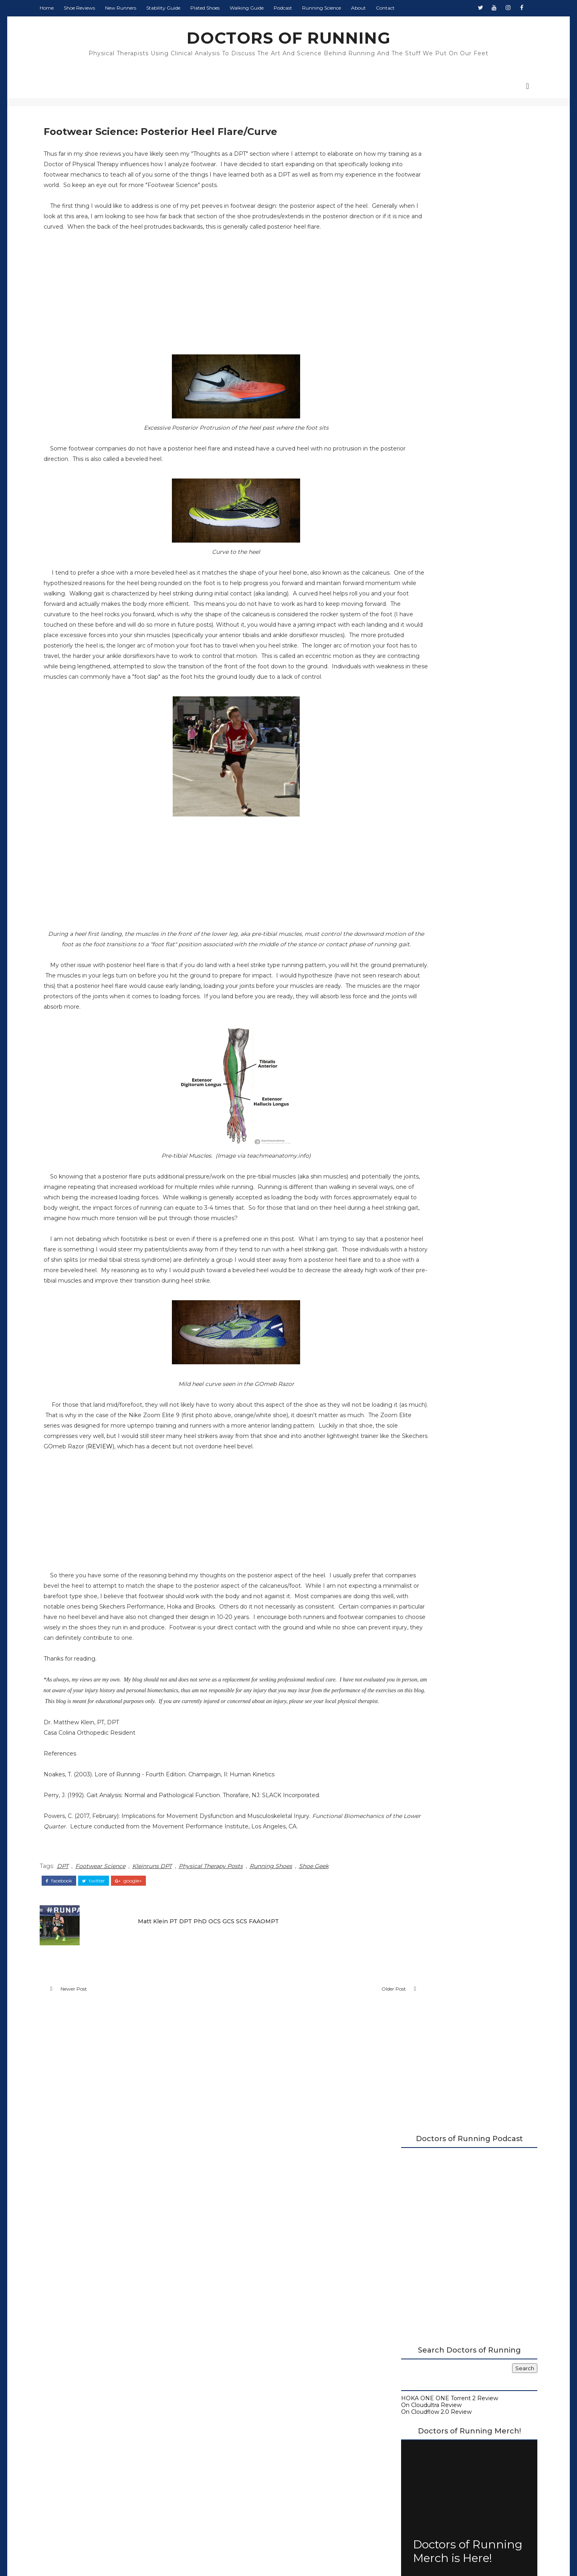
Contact (399, 8)
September (419, 832)
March (411, 873)
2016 (402, 928)
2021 (402, 767)
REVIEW (72, 1554)
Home (61, 8)
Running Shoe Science (418, 630)
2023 (403, 750)
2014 (402, 944)
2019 (402, 783)
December (418, 807)
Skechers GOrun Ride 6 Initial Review (452, 889)
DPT (77, 2003)
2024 (403, 742)
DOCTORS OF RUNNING (289, 38)
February (415, 912)
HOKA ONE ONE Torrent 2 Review (435, 377)
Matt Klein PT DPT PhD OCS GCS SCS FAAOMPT (212, 2055)
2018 (403, 791)
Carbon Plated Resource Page (429, 623)
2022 (403, 758)
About (372, 8)
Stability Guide (178, 8)
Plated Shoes (219, 8)
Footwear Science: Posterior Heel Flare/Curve (447, 900)
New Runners (135, 8)
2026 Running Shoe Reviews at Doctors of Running (446, 594)
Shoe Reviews (93, 8)
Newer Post (88, 2129)
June (409, 856)
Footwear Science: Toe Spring (442, 881)
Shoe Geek (328, 2003)
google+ (142, 2017)
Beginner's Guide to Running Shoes (437, 644)
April (409, 864)
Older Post (334, 2129)
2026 (403, 726)
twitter (108, 2017)
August (413, 840)
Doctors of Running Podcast (427, 617)
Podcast (297, 8)
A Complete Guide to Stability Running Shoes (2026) (450, 607)
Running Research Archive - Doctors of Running (454, 637)
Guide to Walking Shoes (420, 650)
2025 (402, 734)
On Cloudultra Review (417, 384)
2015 (402, 936)
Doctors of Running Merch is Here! (453, 530)
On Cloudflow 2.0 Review (422, 390)
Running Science (336, 8)
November (418, 815)
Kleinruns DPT (166, 2003)
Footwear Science (115, 2003)
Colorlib (318, 2555)
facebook (73, 2017)
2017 (402, 799)
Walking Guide (261, 8)
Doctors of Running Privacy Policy (270, 2431)
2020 (403, 775)
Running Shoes (285, 2003)
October (414, 824)
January (413, 920)
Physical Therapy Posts (225, 2003)
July (408, 848)
